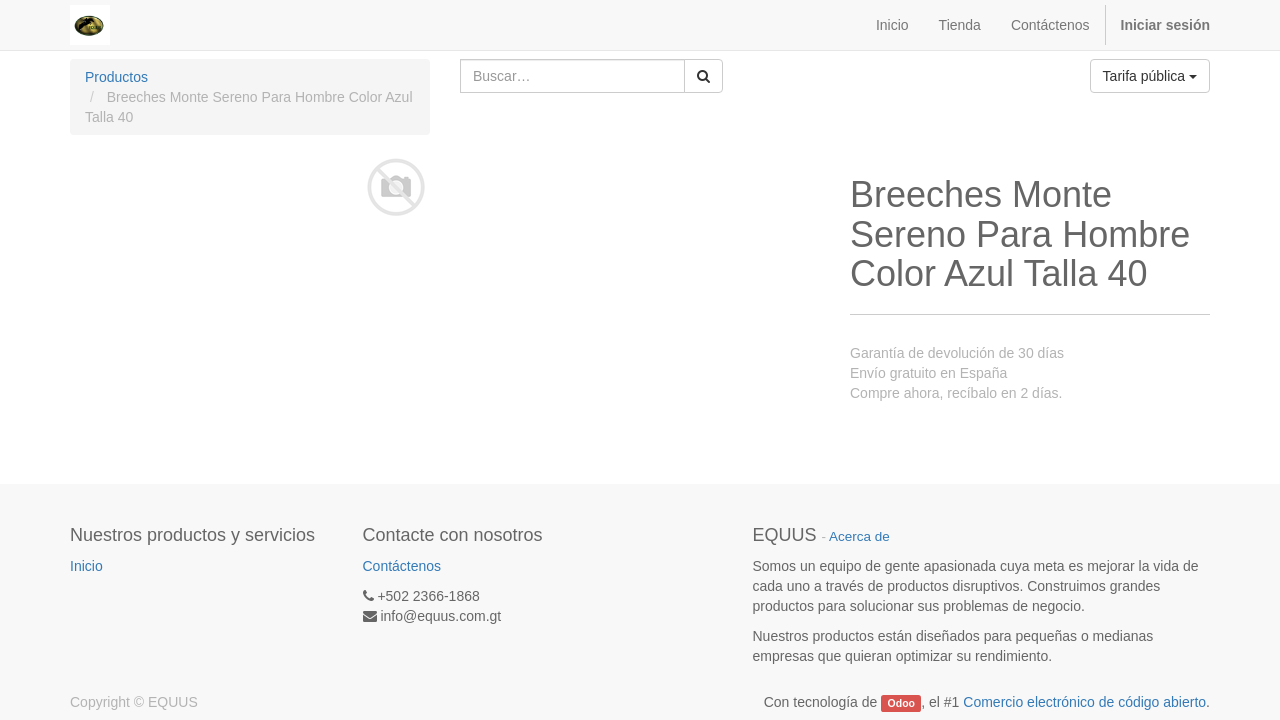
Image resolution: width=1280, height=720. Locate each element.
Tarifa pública (1150, 76)
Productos (116, 77)
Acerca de (859, 536)
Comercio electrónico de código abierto (1084, 702)
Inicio (86, 566)
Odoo (901, 703)
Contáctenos (402, 566)
